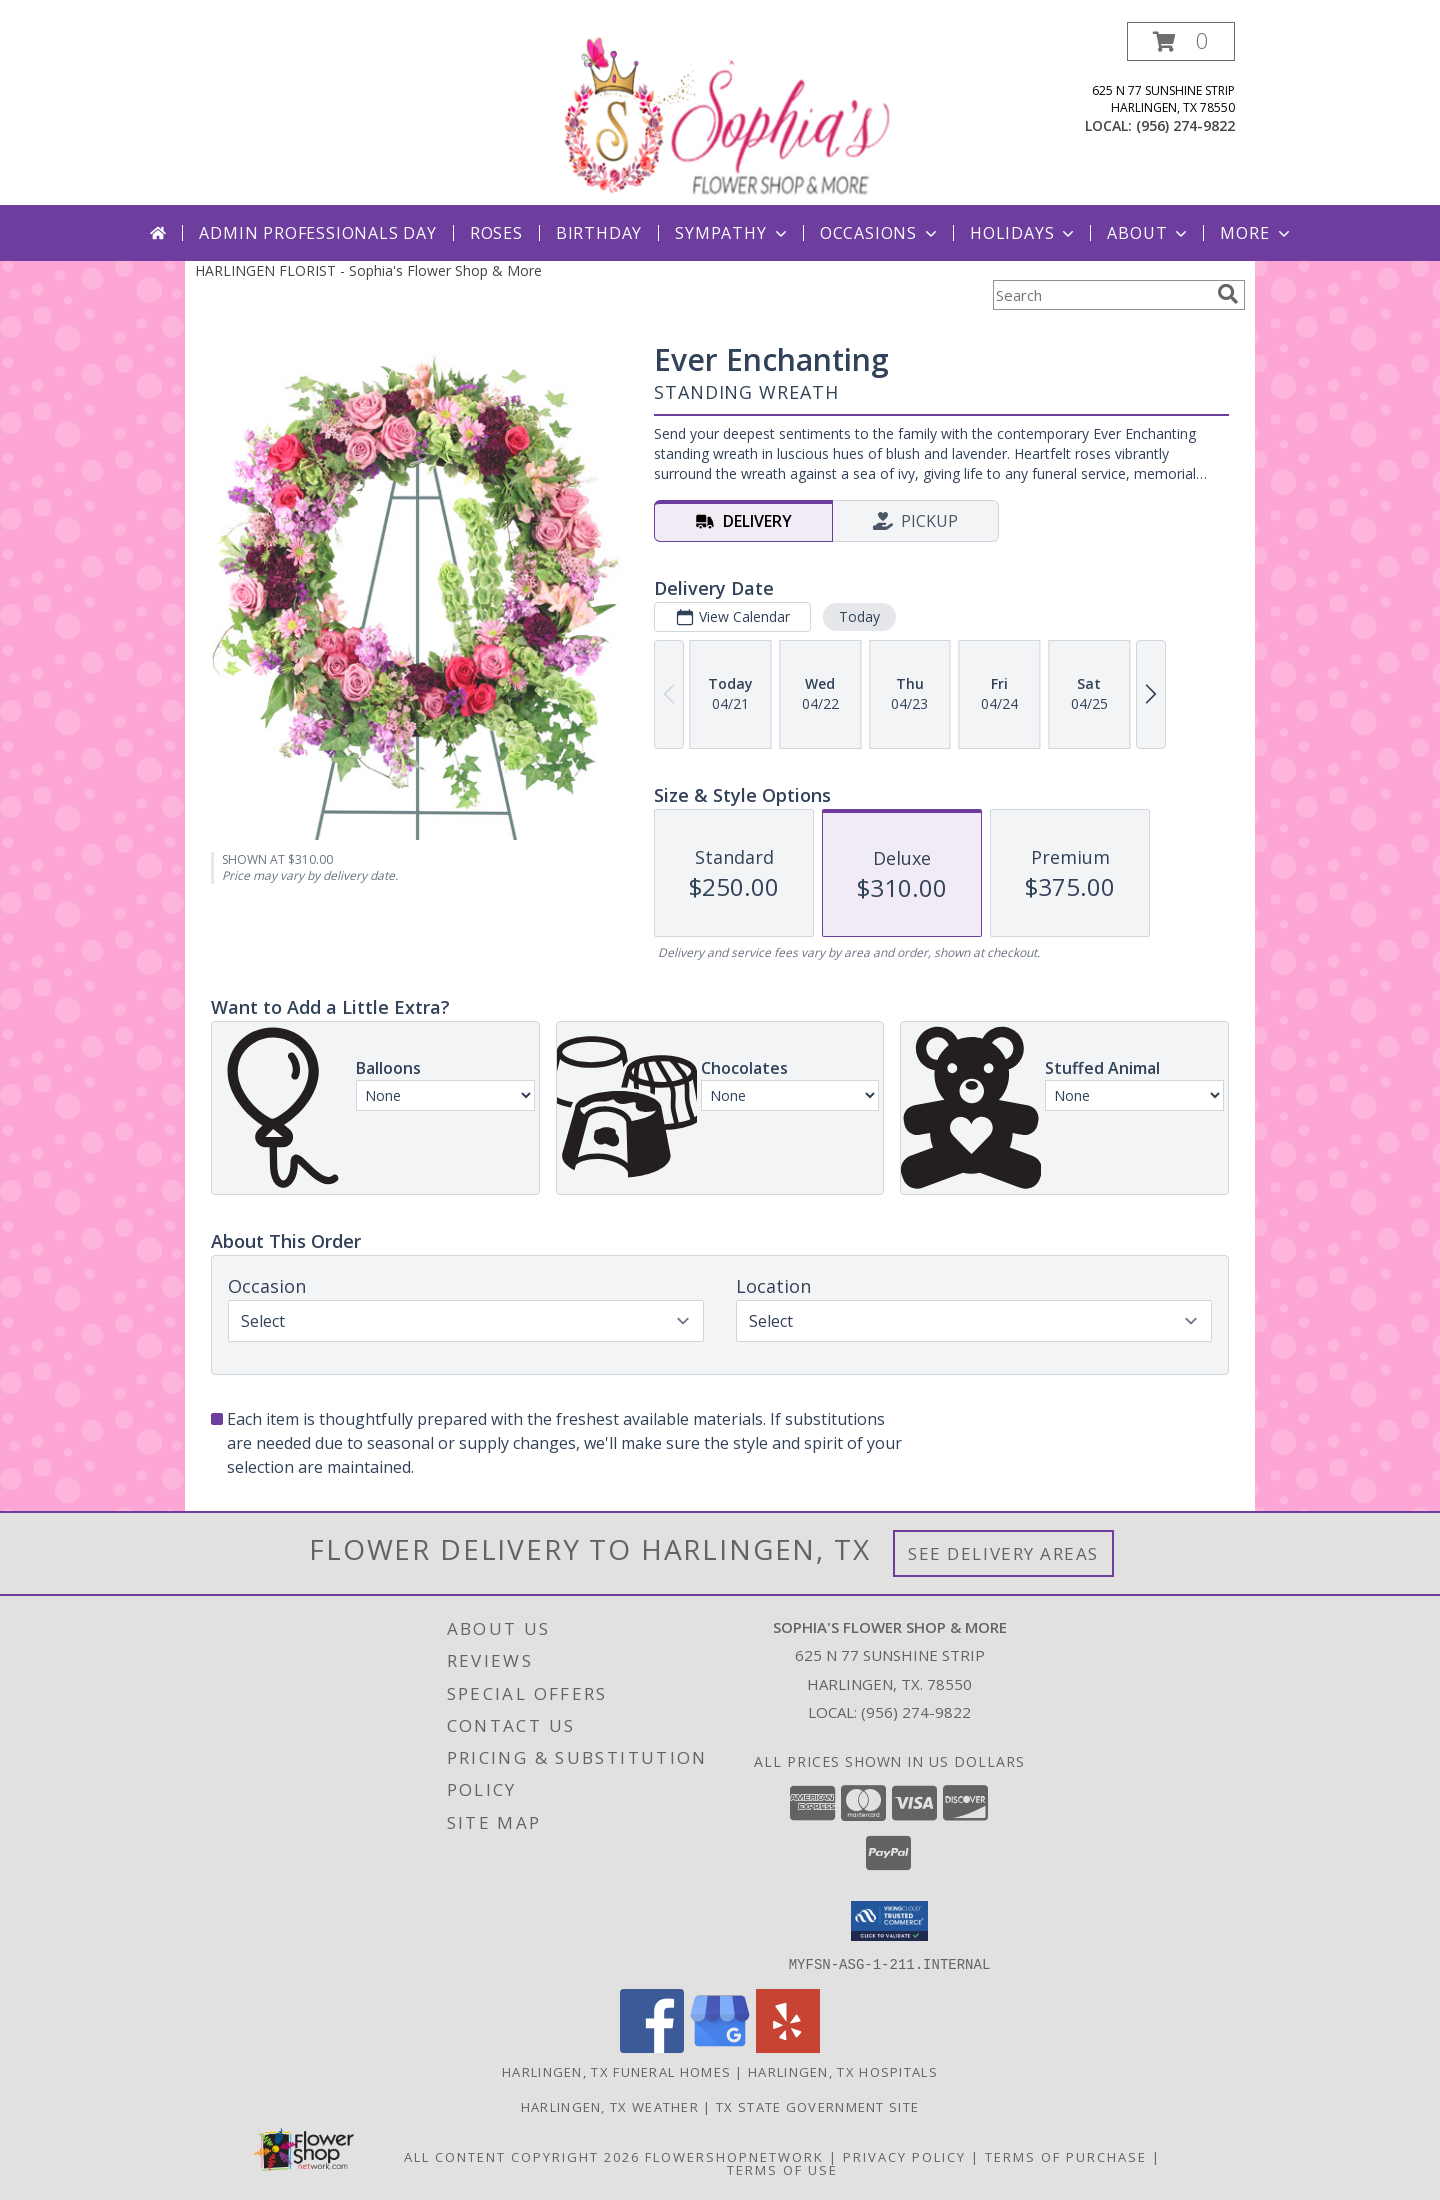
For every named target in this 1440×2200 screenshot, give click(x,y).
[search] (1228, 294)
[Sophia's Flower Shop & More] (722, 113)
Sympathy (732, 233)
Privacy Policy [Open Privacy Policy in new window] (904, 2156)
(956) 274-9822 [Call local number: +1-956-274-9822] (1185, 125)
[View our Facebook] (652, 2046)
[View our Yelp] (788, 2046)
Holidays (1024, 233)
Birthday (599, 233)
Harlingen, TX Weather (610, 2106)
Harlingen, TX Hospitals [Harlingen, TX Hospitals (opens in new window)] (843, 2071)
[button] (1181, 41)
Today (859, 616)
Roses (496, 233)
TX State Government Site (817, 2106)
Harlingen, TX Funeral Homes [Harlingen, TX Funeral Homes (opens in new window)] (616, 2071)
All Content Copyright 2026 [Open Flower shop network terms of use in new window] (522, 2156)
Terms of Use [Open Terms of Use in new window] (782, 2169)
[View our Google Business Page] (720, 2046)
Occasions (880, 233)
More (1256, 233)
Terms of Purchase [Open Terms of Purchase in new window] (1066, 2156)
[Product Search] (1101, 295)
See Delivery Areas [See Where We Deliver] (1003, 1553)
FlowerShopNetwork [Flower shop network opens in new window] (734, 2156)
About (1149, 233)
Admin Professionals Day (317, 233)
